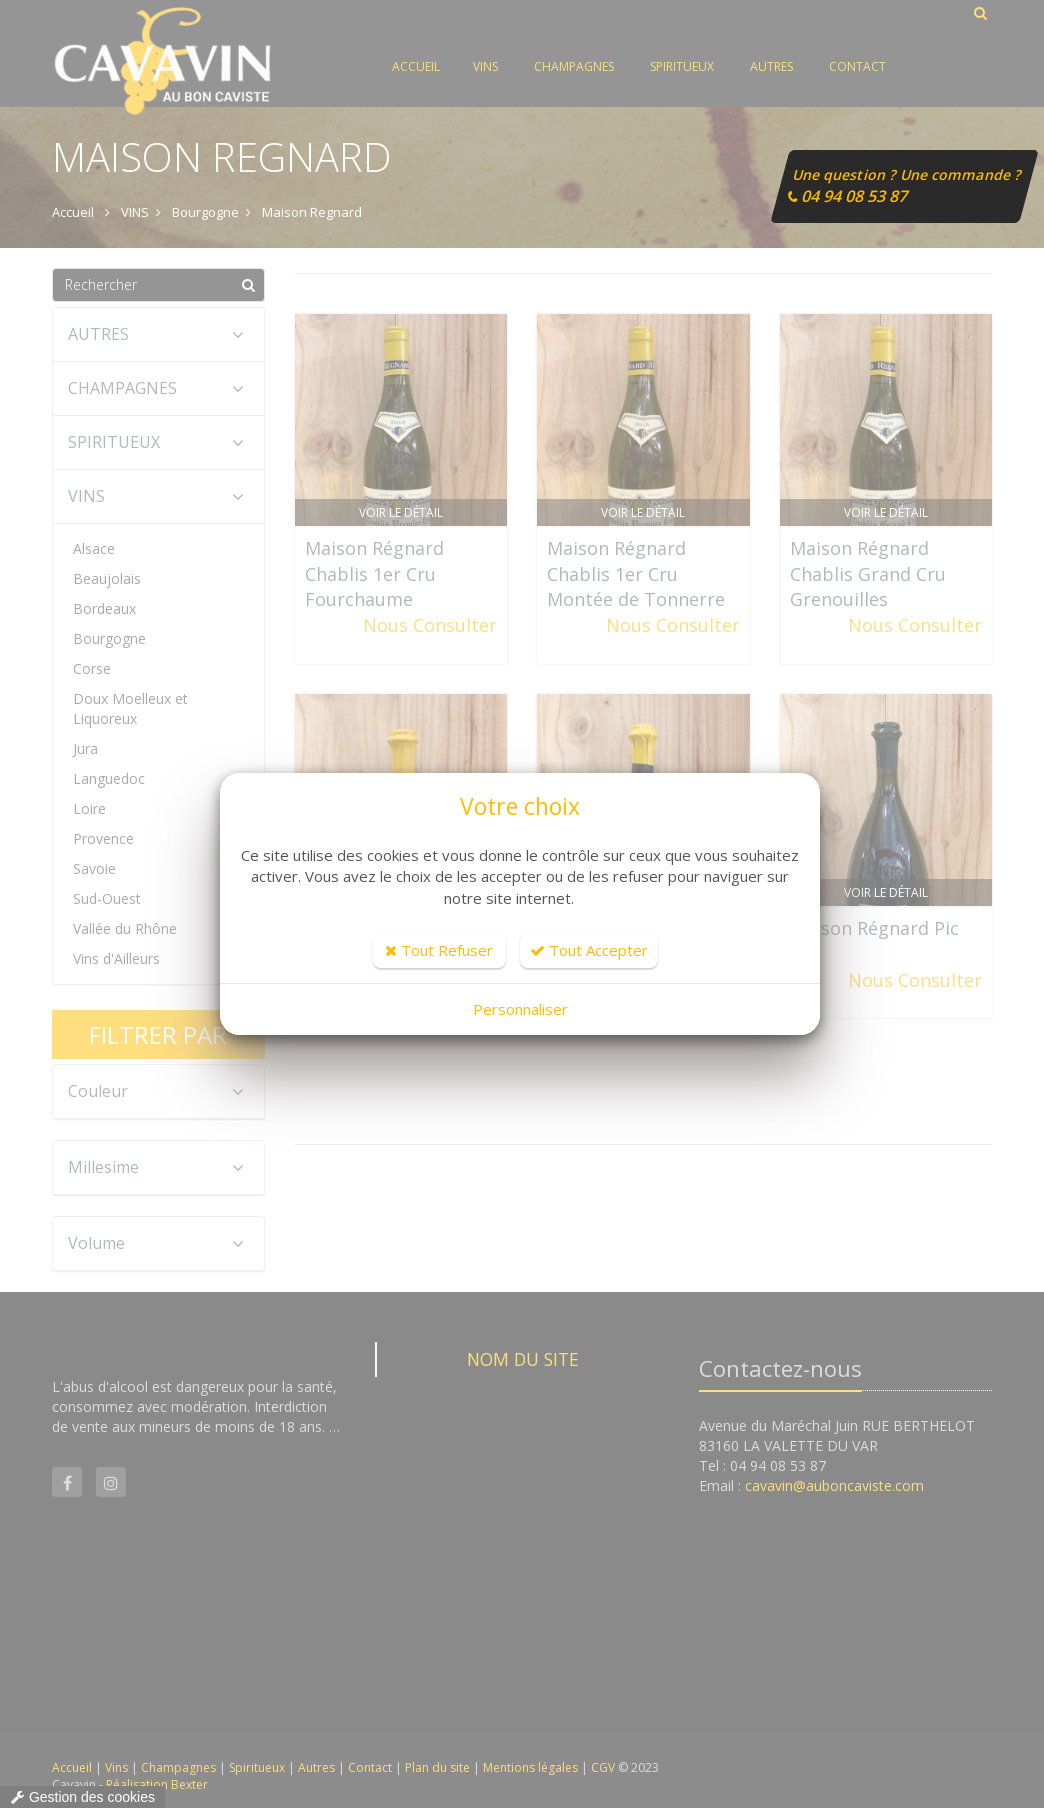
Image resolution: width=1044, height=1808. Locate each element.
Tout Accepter (589, 950)
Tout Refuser (439, 950)
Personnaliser (520, 1009)
